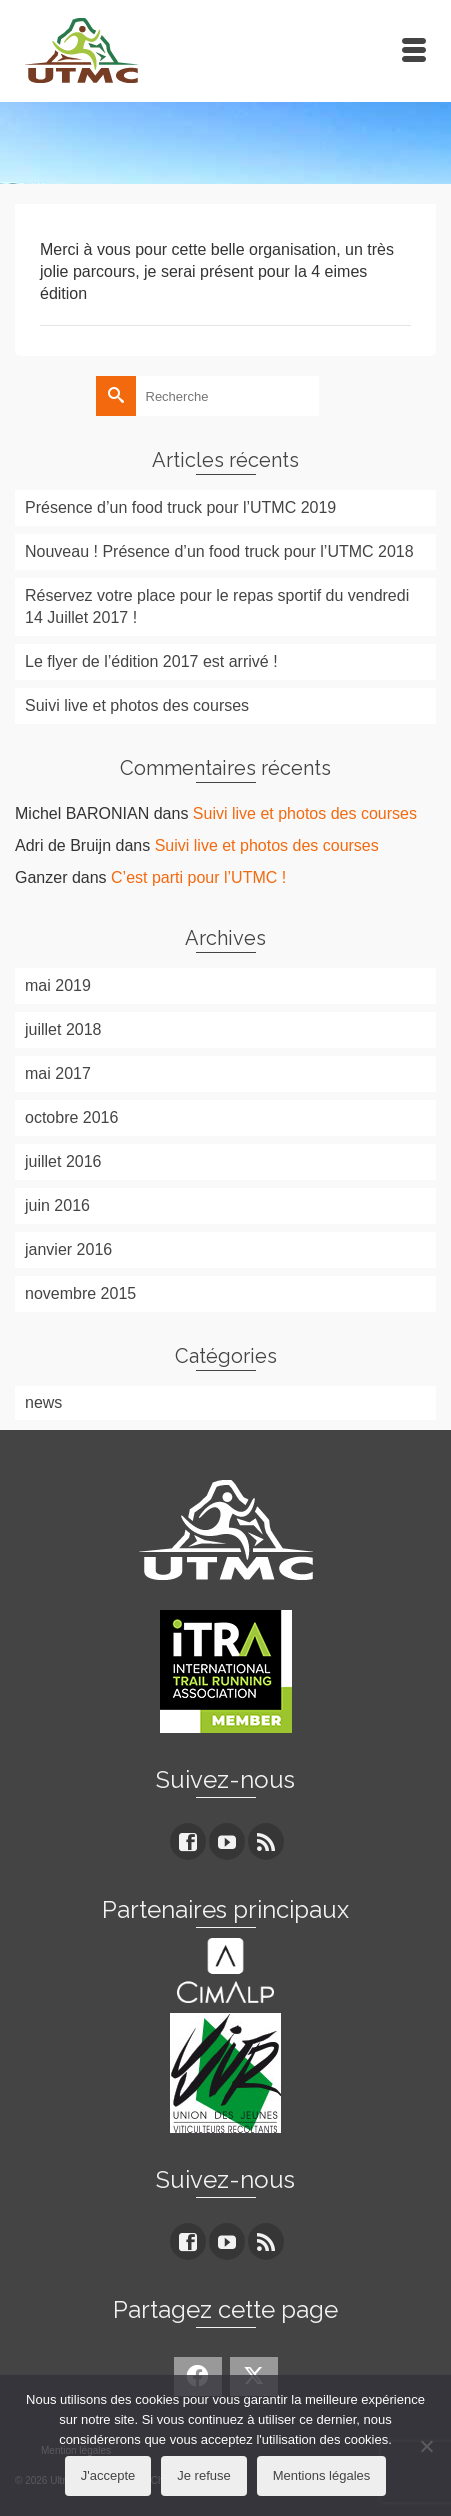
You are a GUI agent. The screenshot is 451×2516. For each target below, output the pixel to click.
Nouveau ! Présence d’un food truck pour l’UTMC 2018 (219, 551)
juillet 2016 (63, 1161)
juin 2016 (57, 1205)
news (43, 1402)
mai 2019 (58, 985)
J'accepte (108, 2475)
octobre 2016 (71, 1117)
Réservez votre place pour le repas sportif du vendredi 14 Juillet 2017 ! (217, 606)
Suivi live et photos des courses (137, 705)
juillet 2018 (63, 1029)
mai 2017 (58, 1073)
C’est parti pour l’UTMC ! (198, 877)
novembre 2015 (80, 1293)
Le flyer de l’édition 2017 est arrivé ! (151, 661)
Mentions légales (322, 2475)
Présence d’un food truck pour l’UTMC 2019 (180, 507)
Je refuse (203, 2475)
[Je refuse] (426, 2446)
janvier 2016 (68, 1249)
